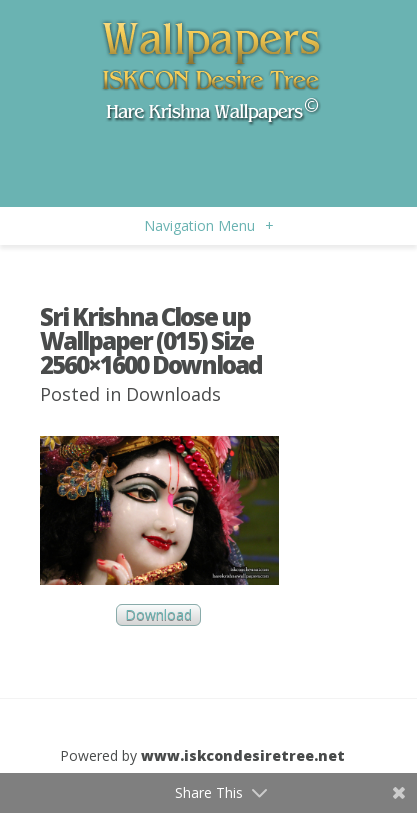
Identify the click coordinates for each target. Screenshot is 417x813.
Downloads (173, 394)
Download (158, 615)
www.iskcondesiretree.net (243, 755)
